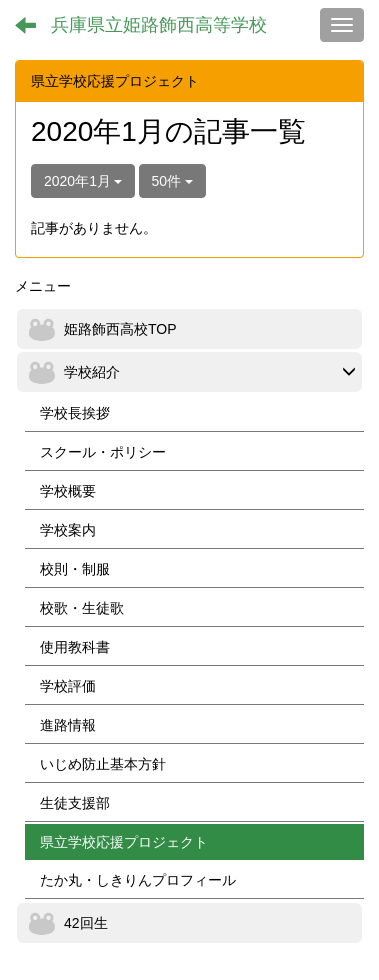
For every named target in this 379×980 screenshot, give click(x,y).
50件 (172, 181)
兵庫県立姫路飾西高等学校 (159, 25)
